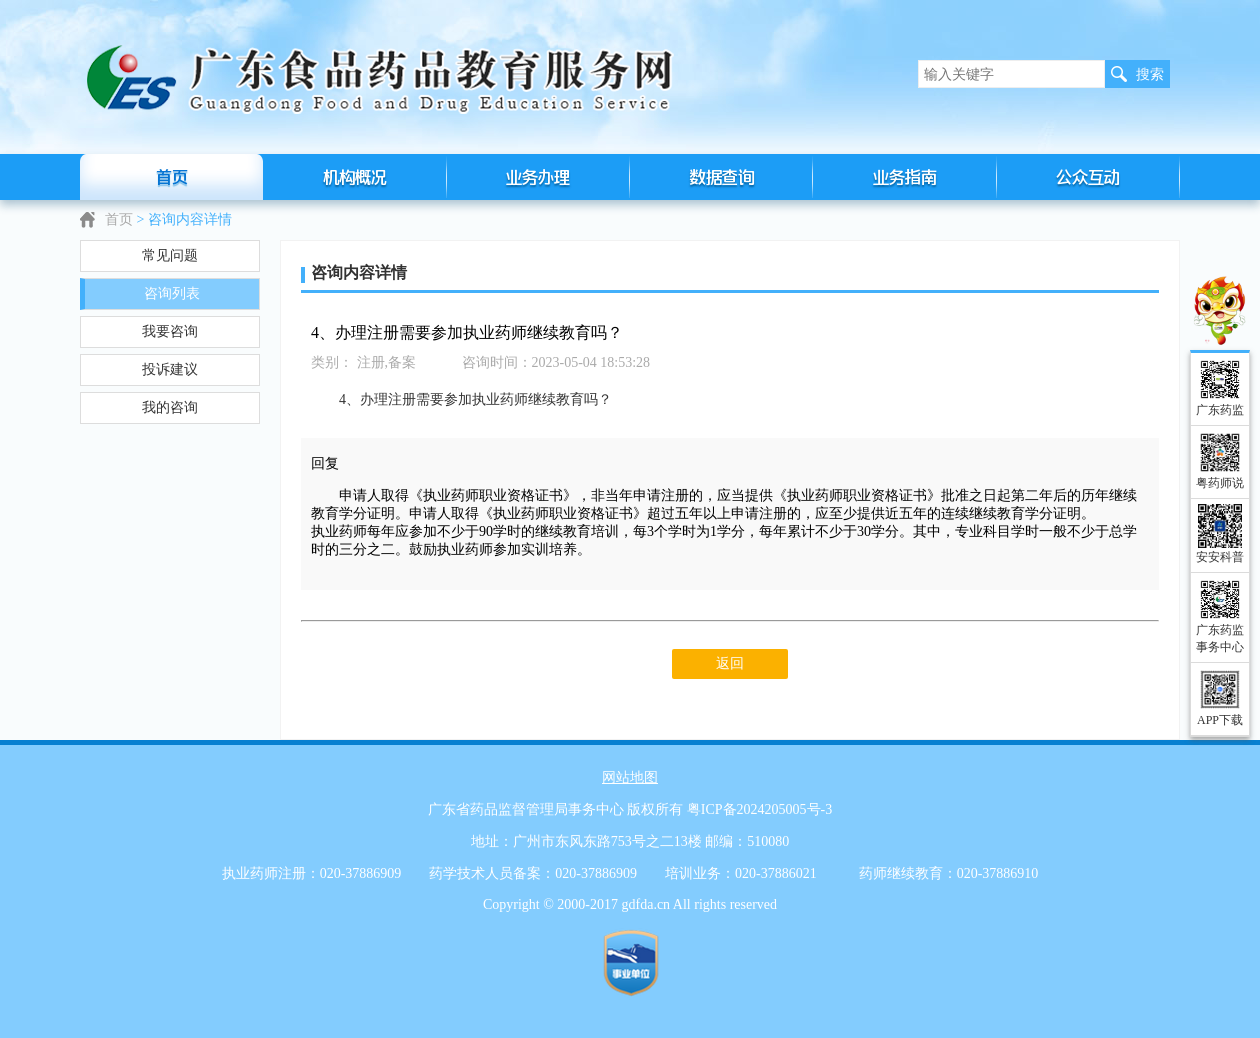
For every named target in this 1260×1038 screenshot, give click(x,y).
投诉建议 (170, 369)
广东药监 (1220, 410)
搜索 (1150, 74)
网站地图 (630, 777)
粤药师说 (1220, 483)
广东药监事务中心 (1220, 638)
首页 (119, 219)
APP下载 (1220, 720)
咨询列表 (172, 293)
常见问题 (170, 255)
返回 (730, 663)
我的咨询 (170, 407)
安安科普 (1220, 557)
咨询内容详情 (190, 219)
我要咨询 (170, 331)
